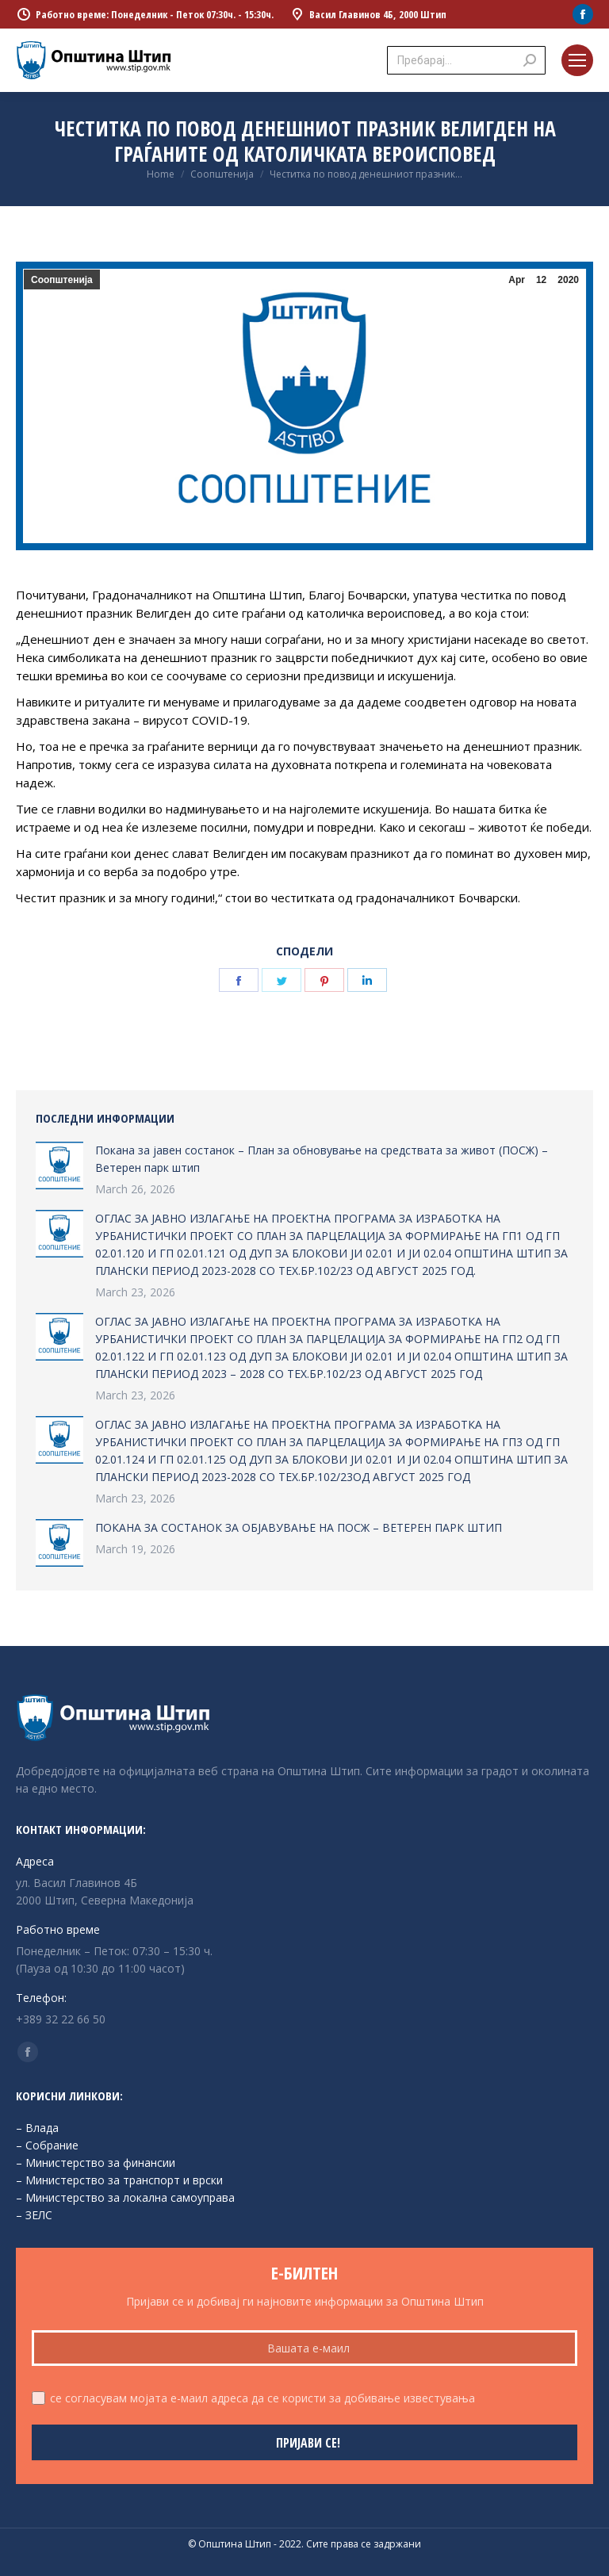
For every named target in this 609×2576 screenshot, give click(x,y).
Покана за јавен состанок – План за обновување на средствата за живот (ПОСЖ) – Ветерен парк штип (321, 1159)
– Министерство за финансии (95, 2162)
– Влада (37, 2127)
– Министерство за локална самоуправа (125, 2197)
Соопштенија (62, 279)
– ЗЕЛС (34, 2214)
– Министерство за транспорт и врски (119, 2179)
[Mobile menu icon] (577, 60)
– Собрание (47, 2145)
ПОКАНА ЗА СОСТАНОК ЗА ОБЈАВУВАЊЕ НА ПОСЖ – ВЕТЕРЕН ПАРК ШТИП (298, 1527)
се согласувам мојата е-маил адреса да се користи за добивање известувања (262, 2398)
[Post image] (59, 1165)
